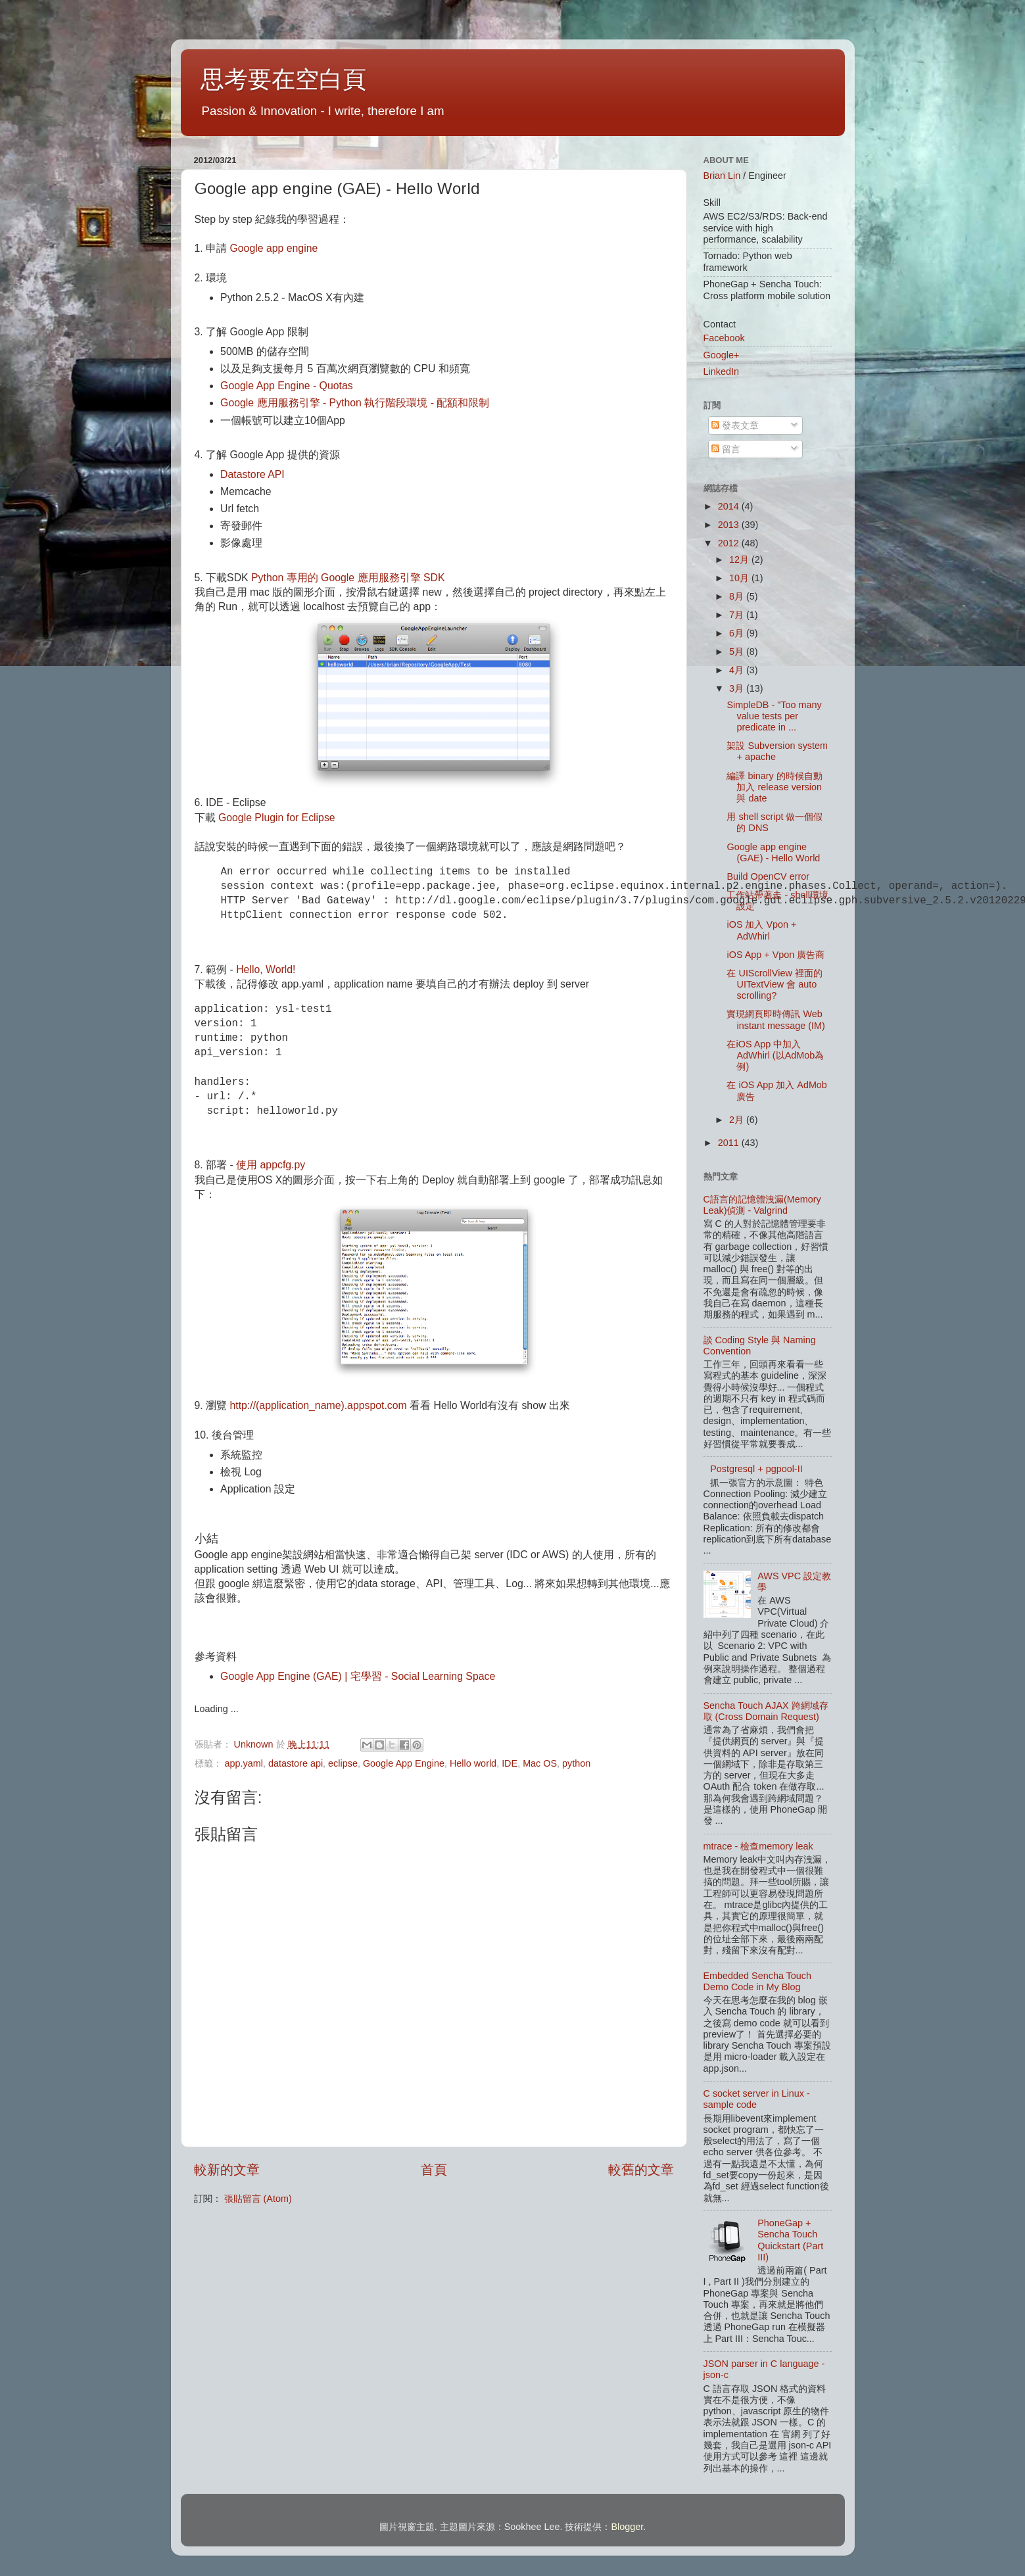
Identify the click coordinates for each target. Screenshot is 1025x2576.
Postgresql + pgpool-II (756, 1469)
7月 (737, 614)
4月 (737, 670)
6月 (737, 633)
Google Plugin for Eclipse (276, 817)
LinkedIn (721, 371)
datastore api (295, 1763)
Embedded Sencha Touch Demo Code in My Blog (757, 1981)
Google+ (721, 355)
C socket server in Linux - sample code (756, 2099)
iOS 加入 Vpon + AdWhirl (761, 930)
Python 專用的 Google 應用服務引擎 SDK (347, 577)
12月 (740, 559)
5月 (737, 651)
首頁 (434, 2169)
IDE (509, 1763)
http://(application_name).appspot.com (318, 1405)
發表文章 (735, 425)
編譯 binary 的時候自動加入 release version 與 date (774, 787)
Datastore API (252, 474)
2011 (730, 1142)
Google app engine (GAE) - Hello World (773, 852)
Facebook (724, 338)
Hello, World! (265, 969)
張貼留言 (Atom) (258, 2198)
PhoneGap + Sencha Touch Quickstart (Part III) (790, 2240)
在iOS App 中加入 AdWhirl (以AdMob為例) (775, 1055)
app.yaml (244, 1763)
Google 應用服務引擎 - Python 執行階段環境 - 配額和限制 (354, 402)
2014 (730, 506)
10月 (740, 578)
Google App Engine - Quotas (286, 385)
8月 (737, 596)
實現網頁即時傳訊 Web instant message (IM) (775, 1019)
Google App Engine (403, 1763)
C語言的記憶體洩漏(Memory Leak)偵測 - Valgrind (762, 1205)
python (576, 1763)
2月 (737, 1119)
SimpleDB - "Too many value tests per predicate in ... (774, 716)
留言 (725, 449)
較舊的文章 (641, 2169)
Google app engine (274, 248)
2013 (730, 524)
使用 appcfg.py (270, 1164)
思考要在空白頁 (283, 79)
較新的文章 (227, 2169)
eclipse (343, 1763)
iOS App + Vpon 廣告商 (775, 954)
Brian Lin (722, 175)
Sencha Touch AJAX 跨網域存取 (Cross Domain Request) (765, 1711)
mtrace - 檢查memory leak (758, 1846)
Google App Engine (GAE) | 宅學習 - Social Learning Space (357, 1676)
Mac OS (540, 1763)
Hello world (473, 1763)
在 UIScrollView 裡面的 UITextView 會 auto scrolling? (774, 984)
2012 (730, 543)
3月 (737, 688)
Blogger (627, 2526)
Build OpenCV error (768, 876)
